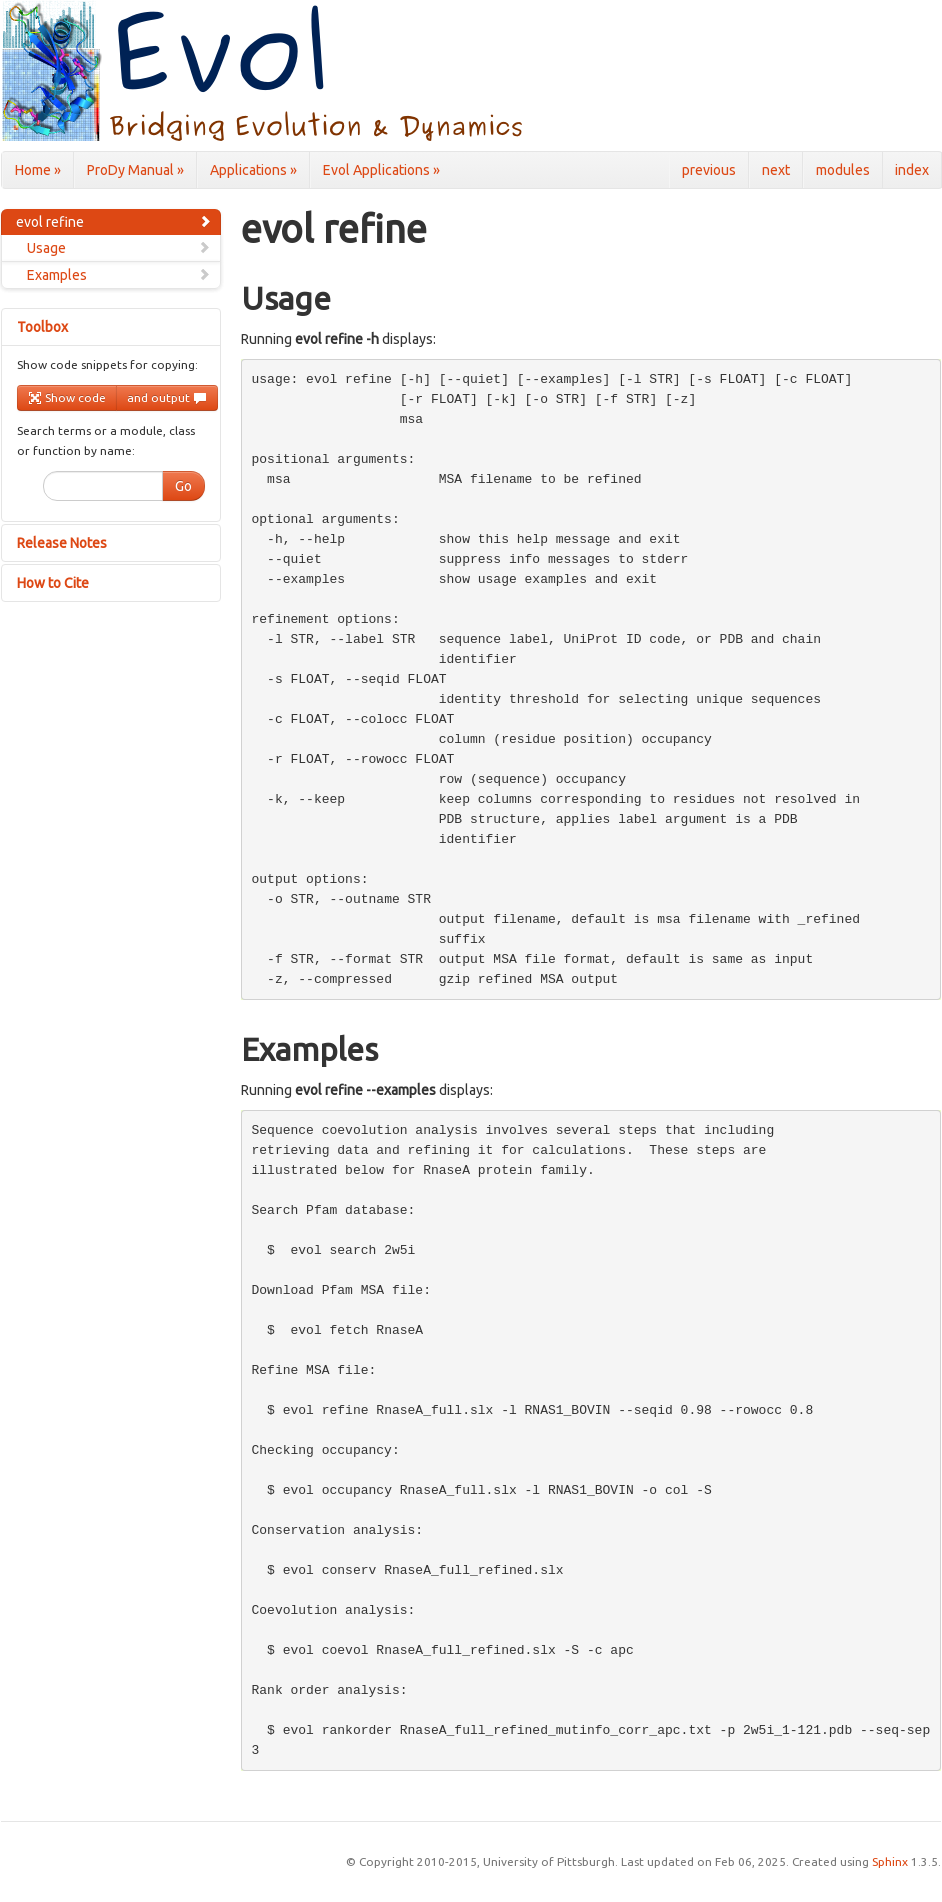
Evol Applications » (381, 170)
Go (183, 486)
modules (843, 170)
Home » (38, 170)
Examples (119, 275)
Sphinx (890, 1861)
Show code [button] (67, 398)
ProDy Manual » (135, 170)
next (776, 170)
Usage (119, 248)
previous (709, 170)
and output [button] (167, 398)
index (912, 170)
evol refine (114, 222)
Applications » (253, 170)
